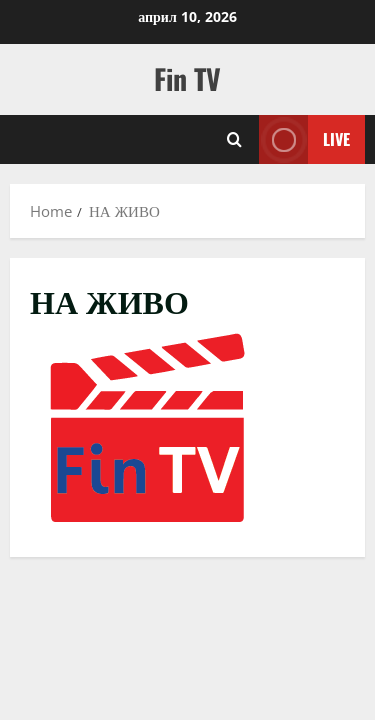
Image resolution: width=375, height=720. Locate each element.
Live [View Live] (304, 139)
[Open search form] (234, 139)
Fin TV (187, 78)
